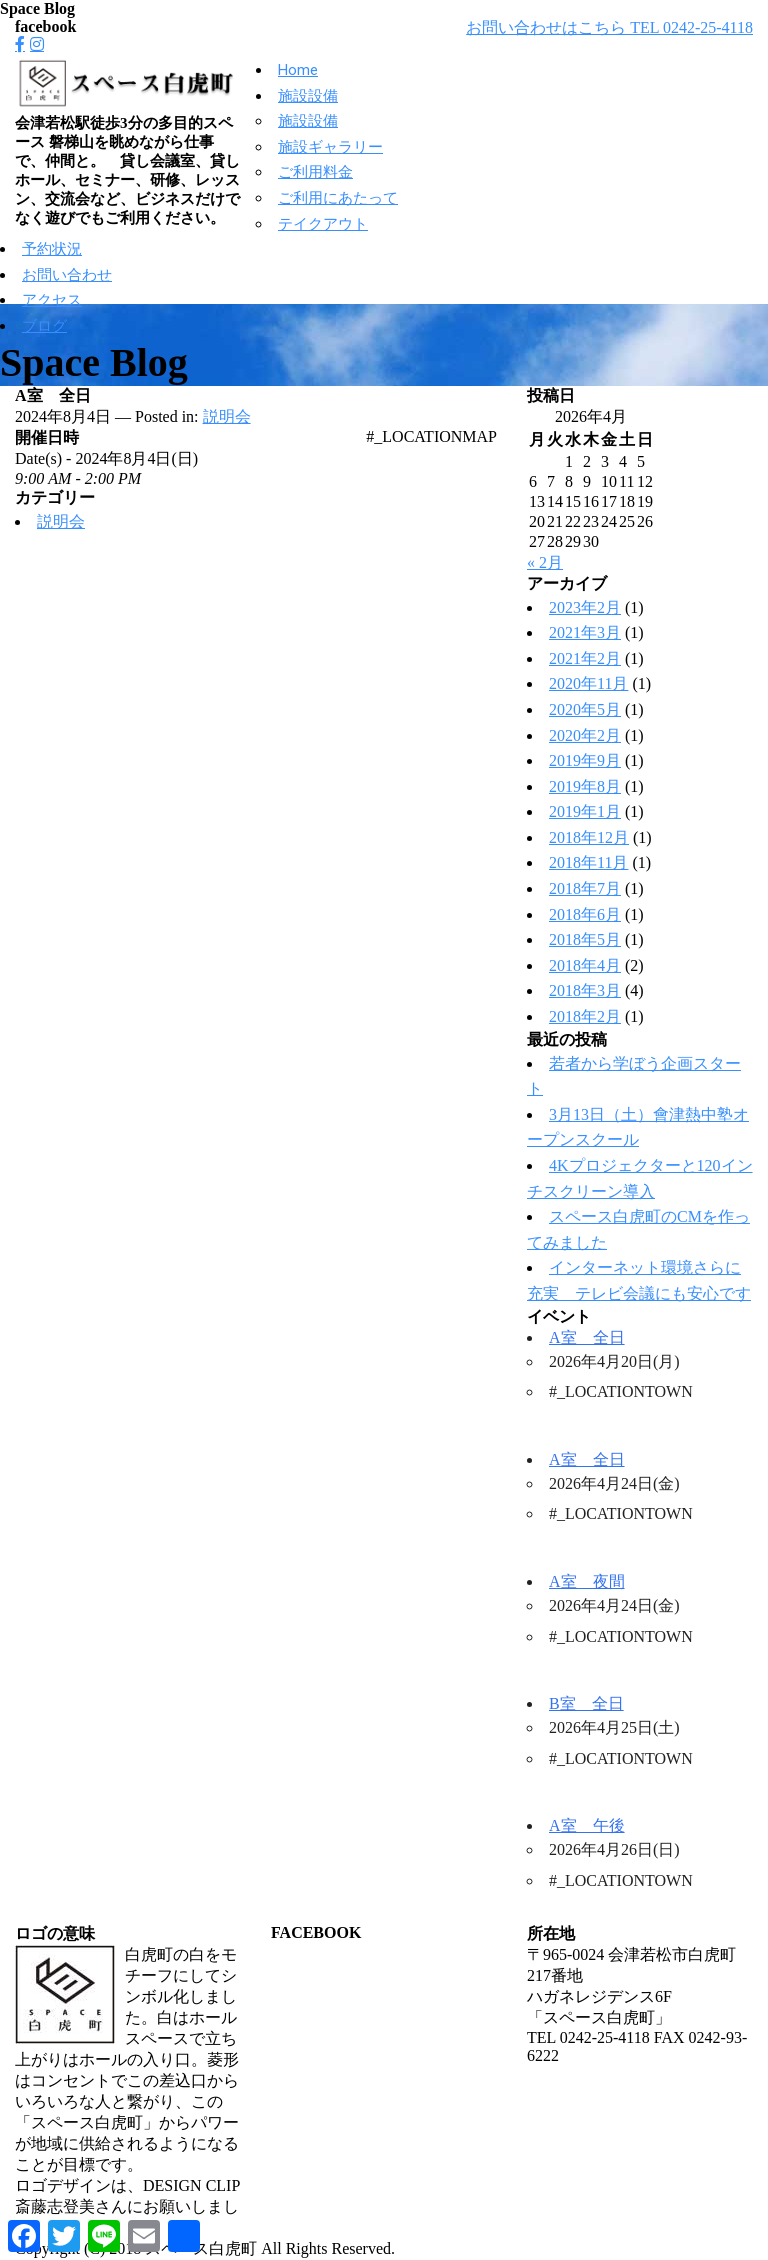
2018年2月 (585, 1016)
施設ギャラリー (330, 147)
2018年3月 (585, 990)
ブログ (44, 326)
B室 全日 (586, 1703)
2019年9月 (585, 760)
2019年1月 (585, 811)
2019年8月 (585, 786)
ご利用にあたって (338, 198)
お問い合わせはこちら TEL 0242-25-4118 (609, 27)
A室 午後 (587, 1825)
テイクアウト (323, 224)
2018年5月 (585, 939)
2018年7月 (585, 888)
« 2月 (545, 562)
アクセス (52, 300)
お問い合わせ (67, 275)
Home (298, 70)
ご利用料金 (315, 172)
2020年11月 (588, 683)
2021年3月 (585, 632)
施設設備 (308, 96)
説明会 (227, 416)
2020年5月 (585, 709)
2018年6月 (585, 914)
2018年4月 (585, 965)
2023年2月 (585, 607)
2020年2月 (585, 735)
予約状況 (52, 249)
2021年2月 (585, 658)
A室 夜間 (587, 1581)
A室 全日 (587, 1337)
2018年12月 (589, 837)
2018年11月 (588, 862)
